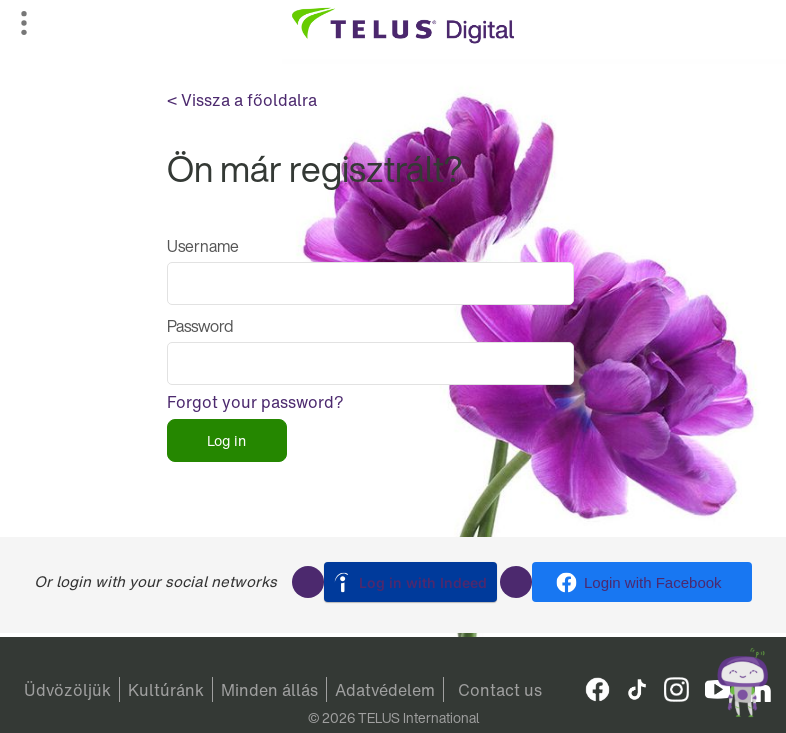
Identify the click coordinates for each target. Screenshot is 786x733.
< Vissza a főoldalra (242, 100)
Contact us (500, 690)
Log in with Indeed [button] (423, 582)
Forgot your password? (255, 402)
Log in (226, 440)
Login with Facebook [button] (653, 582)
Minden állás (269, 690)
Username (203, 246)
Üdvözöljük (67, 690)
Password (200, 326)
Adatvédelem (385, 690)
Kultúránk (166, 690)
